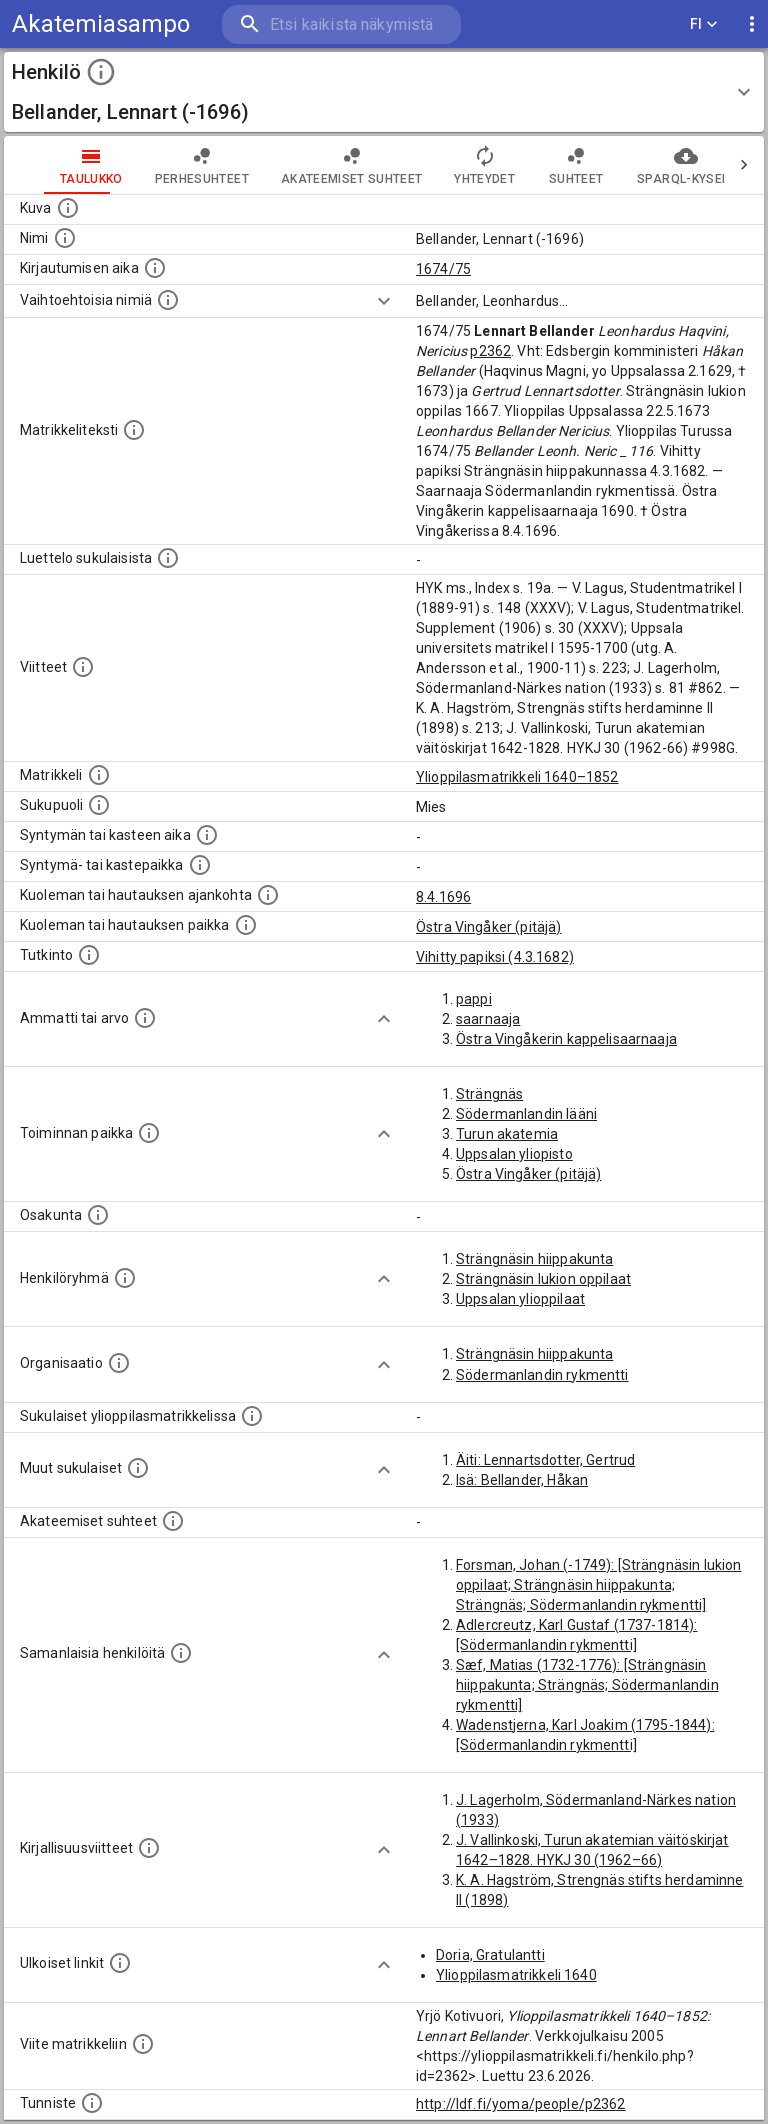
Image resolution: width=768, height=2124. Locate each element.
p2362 (490, 351)
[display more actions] (752, 24)
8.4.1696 (443, 897)
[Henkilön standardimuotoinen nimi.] (65, 238)
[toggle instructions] (101, 72)
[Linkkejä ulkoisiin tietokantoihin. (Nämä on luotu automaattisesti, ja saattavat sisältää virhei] (120, 1963)
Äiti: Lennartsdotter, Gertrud (545, 1460)
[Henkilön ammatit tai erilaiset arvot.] (145, 1018)
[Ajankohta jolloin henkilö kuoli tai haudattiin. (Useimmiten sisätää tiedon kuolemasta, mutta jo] (268, 895)
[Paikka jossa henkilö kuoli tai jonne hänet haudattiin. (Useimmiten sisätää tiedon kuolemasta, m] (246, 925)
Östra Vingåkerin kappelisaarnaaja (566, 1039)
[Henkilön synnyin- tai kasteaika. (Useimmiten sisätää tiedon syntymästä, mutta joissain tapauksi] (207, 835)
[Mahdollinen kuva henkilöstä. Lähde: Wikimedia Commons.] (68, 208)
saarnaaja (488, 1019)
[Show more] (384, 301)
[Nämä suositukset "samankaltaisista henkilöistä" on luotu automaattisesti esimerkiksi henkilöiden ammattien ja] (181, 1653)
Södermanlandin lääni (526, 1114)
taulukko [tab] (51, 165)
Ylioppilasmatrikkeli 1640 (516, 1975)
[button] (384, 92)
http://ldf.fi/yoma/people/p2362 (521, 2104)
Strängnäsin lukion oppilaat (543, 1279)
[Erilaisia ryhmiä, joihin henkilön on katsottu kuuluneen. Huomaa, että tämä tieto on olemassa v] (125, 1278)
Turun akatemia (507, 1134)
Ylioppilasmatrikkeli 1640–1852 (517, 777)
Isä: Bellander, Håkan (522, 1480)
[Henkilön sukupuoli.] (99, 805)
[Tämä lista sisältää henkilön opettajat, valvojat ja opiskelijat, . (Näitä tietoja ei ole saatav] (173, 1521)
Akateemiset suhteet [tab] (312, 165)
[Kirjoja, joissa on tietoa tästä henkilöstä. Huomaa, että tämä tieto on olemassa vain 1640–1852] (149, 1848)
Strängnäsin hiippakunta (534, 1259)
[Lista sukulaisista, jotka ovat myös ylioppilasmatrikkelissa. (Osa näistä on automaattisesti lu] (252, 1416)
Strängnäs (489, 1094)
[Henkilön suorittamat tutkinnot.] (89, 955)
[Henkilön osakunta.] (98, 1215)
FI (704, 24)
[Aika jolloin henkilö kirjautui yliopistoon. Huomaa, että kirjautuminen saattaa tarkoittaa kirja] (155, 268)
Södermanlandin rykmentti (542, 1375)
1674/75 (443, 269)
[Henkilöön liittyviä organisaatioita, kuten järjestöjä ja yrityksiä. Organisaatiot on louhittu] (119, 1363)
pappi (474, 999)
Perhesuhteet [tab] (162, 165)
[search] (341, 24)
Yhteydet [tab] (444, 165)
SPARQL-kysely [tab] (645, 165)
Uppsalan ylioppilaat (520, 1299)
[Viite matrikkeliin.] (143, 2044)
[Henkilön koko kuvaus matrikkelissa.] (134, 430)
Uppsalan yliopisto (514, 1154)
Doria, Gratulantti (490, 1955)
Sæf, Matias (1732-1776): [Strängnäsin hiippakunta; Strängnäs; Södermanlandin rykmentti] (587, 1685)
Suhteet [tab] (536, 165)
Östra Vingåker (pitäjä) (488, 927)
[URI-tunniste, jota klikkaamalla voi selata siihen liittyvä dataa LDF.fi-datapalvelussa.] (92, 2103)
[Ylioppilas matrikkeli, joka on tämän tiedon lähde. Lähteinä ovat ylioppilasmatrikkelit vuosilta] (99, 775)
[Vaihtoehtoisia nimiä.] (168, 300)
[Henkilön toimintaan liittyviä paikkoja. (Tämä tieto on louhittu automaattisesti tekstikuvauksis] (149, 1133)
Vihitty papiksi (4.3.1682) (495, 957)
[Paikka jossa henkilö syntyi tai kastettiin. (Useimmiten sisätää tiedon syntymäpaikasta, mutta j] (200, 865)
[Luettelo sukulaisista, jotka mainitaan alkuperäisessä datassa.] (168, 558)
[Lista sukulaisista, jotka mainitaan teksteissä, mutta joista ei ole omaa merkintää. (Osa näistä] (138, 1468)
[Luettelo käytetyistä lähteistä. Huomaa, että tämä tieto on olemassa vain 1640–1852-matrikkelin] (83, 667)
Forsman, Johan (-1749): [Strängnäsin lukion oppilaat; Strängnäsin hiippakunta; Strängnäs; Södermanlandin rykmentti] (598, 1585)
